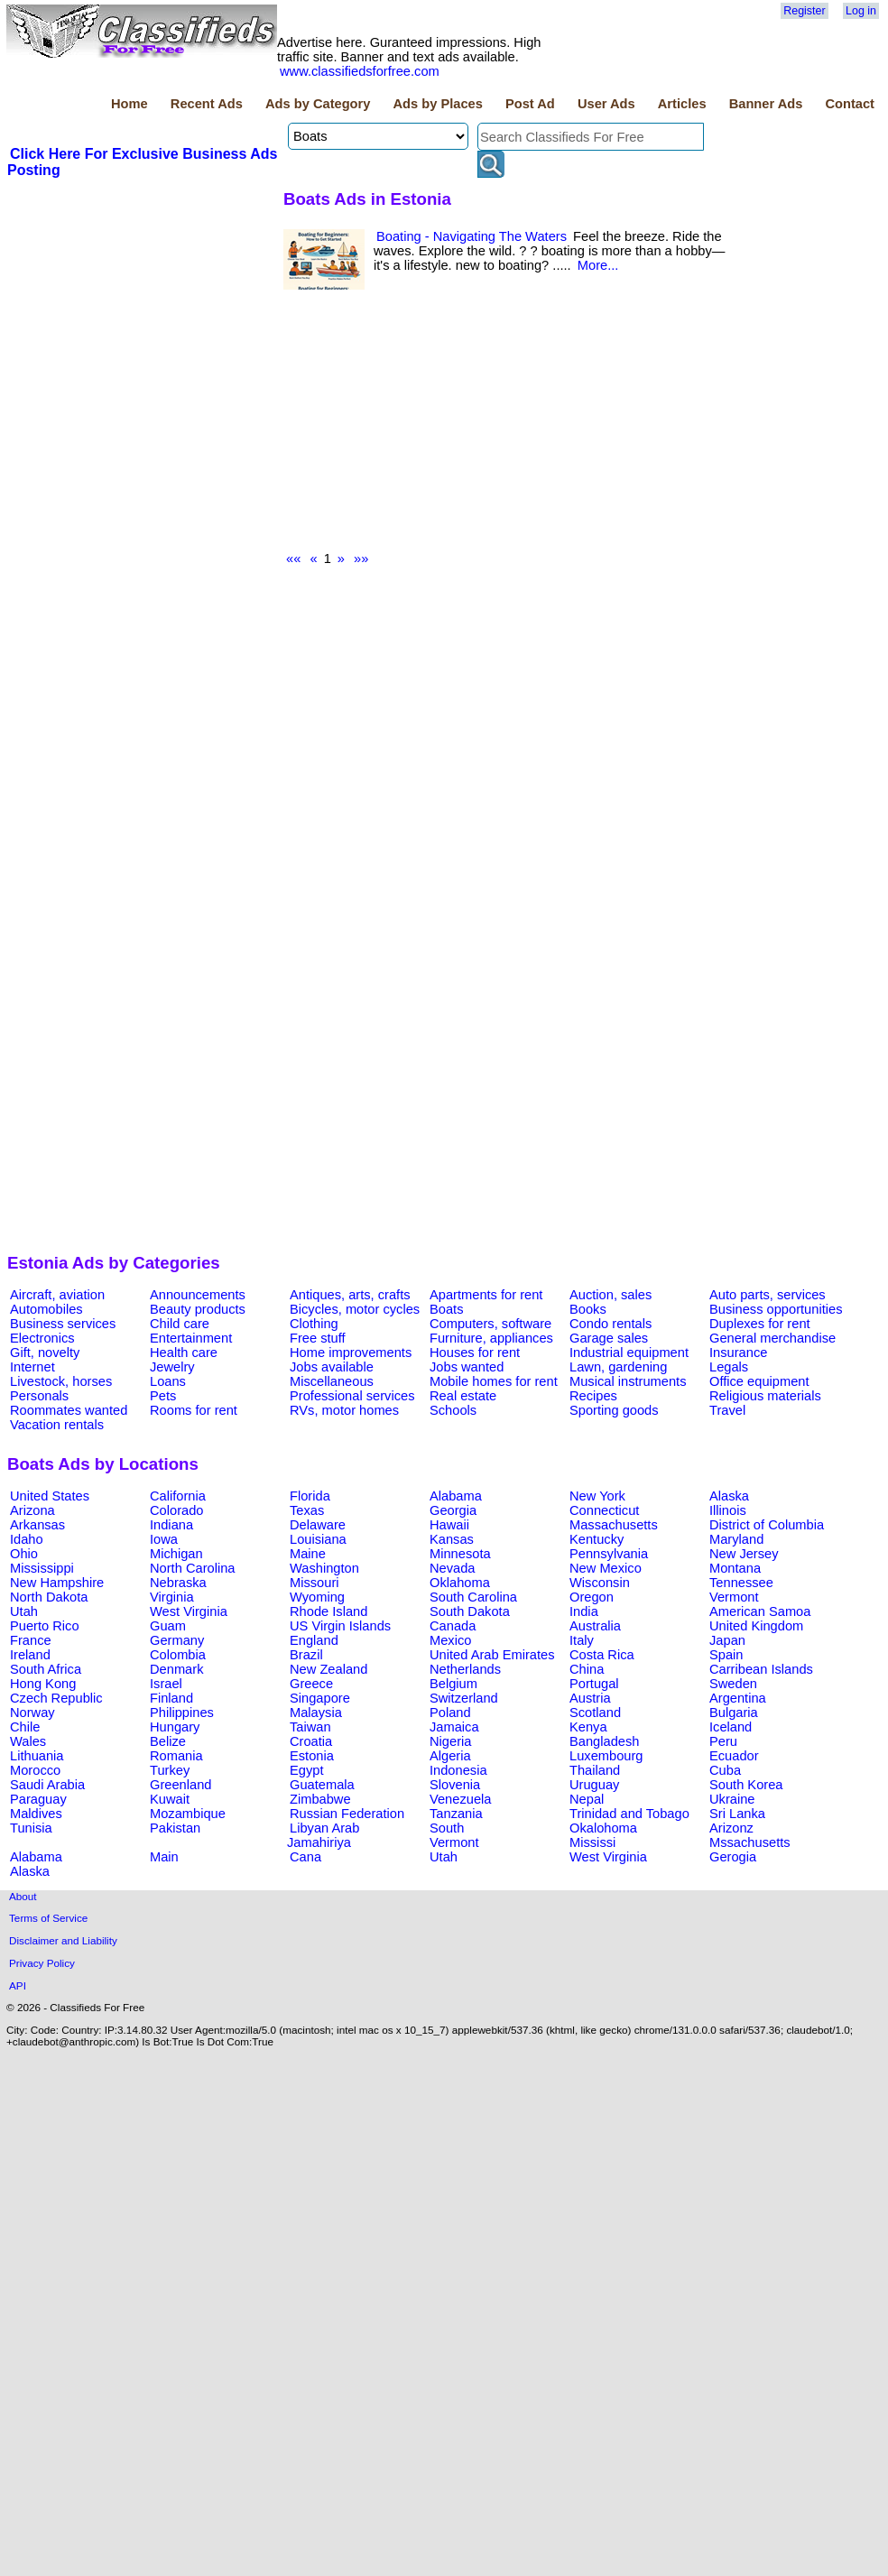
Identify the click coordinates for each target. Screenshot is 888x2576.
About (23, 1896)
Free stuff (318, 1338)
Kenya (588, 1727)
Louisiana (318, 1539)
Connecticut (604, 1510)
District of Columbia (766, 1525)
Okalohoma (603, 1828)
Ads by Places (438, 104)
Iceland (730, 1727)
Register (804, 11)
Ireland (30, 1655)
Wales (28, 1741)
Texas (307, 1510)
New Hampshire (57, 1582)
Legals (728, 1367)
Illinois (727, 1510)
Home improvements (351, 1352)
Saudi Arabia (47, 1784)
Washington (324, 1568)
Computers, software (490, 1323)
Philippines (182, 1712)
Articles (682, 104)
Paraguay (38, 1799)
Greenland (180, 1784)
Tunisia (31, 1828)
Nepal (586, 1799)
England (314, 1640)
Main (164, 1857)
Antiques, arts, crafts (350, 1295)
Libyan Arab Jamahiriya (323, 1835)
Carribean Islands (761, 1669)
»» (361, 558)
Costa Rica (601, 1655)
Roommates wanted (68, 1410)
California (178, 1496)
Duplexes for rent (759, 1323)
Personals (39, 1396)
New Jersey (744, 1554)
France (30, 1640)
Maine (308, 1554)
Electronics (42, 1338)
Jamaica (454, 1727)
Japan (727, 1640)
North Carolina (193, 1568)
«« (293, 558)
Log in (861, 11)
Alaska (729, 1496)
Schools (453, 1410)
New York (597, 1496)
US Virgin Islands (340, 1626)
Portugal (594, 1683)
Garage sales (608, 1338)
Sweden (733, 1683)
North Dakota (49, 1597)
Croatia (311, 1741)
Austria (590, 1698)
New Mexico (605, 1568)
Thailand (594, 1770)
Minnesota (460, 1554)
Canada (453, 1626)
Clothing (314, 1323)
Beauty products (197, 1309)
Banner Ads (766, 104)
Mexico (450, 1640)
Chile (25, 1727)
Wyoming (317, 1597)
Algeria (450, 1756)
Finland (171, 1698)
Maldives (36, 1813)
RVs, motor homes (344, 1410)
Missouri (314, 1582)
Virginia (172, 1597)
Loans (168, 1381)
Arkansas (37, 1525)
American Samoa (759, 1611)
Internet (32, 1367)
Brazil (306, 1655)
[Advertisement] (142, 315)
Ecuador (734, 1756)
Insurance (738, 1352)
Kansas (452, 1539)
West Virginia (188, 1611)
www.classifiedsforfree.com (359, 71)
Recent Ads (207, 104)
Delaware (318, 1525)
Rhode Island (328, 1611)
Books (587, 1309)
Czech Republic (56, 1698)
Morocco (35, 1770)
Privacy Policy (42, 1963)
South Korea (745, 1784)
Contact (849, 104)
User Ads (606, 104)
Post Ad (530, 104)
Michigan (176, 1554)
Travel (727, 1410)
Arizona (32, 1510)
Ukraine (732, 1799)
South (447, 1828)
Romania (176, 1756)
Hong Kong (43, 1683)
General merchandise (772, 1338)
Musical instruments (628, 1381)
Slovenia (455, 1784)
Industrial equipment (629, 1352)
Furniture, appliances (491, 1338)
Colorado (176, 1510)
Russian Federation (347, 1813)
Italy (581, 1640)
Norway (32, 1712)
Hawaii (449, 1525)
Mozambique (188, 1813)
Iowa (164, 1539)
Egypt (306, 1770)
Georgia (453, 1510)
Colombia (178, 1655)
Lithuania (37, 1756)
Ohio (24, 1554)
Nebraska (178, 1582)
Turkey (170, 1770)
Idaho (26, 1539)
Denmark (176, 1669)
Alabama (456, 1496)
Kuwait (170, 1799)
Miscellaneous (332, 1381)
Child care (179, 1323)
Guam (168, 1626)
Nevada (453, 1568)
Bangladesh (604, 1741)
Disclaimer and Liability (63, 1940)
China (586, 1669)
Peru (723, 1741)
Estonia (312, 1756)
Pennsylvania (608, 1554)
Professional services (352, 1396)
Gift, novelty (44, 1352)
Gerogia (732, 1857)
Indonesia (458, 1770)
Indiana (171, 1525)
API (17, 1985)
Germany (177, 1640)
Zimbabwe (320, 1799)
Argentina (737, 1698)
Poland (450, 1712)
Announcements (197, 1295)
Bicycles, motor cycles (355, 1309)
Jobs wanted (467, 1367)
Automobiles (46, 1309)
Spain (726, 1655)
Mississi (592, 1842)
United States (49, 1496)
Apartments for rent (486, 1295)
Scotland (595, 1712)
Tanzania (456, 1813)
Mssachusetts (750, 1842)
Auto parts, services (767, 1295)
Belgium (453, 1683)
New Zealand (328, 1669)
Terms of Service (48, 1918)
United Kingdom (756, 1626)
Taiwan (310, 1727)
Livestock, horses (61, 1381)
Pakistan (175, 1828)
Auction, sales (610, 1295)
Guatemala (322, 1784)
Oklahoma (460, 1582)
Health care (183, 1352)
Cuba (725, 1770)
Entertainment (191, 1338)
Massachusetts (613, 1525)
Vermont (734, 1597)
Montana (735, 1568)
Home (129, 104)
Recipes (593, 1396)
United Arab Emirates (492, 1655)
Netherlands (465, 1669)
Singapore (320, 1698)
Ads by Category (317, 104)
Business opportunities (775, 1309)
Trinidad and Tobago (629, 1813)
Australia (595, 1626)
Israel (166, 1683)
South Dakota (470, 1611)
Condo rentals (610, 1323)
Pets (163, 1396)
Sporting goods (614, 1410)
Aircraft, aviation (57, 1295)
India (583, 1611)
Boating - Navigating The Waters (471, 236)
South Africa (45, 1669)
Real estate (463, 1396)
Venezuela (460, 1799)
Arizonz (731, 1828)
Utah (24, 1611)
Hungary (174, 1727)
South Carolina (473, 1597)
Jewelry (172, 1367)
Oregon (591, 1597)
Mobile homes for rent (494, 1381)
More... (598, 265)
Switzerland (464, 1698)
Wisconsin (599, 1582)
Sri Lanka (737, 1813)
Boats (446, 1309)
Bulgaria (733, 1712)
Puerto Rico (44, 1626)
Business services (63, 1323)
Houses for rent (475, 1352)
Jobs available (332, 1367)
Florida (310, 1496)
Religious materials (765, 1396)
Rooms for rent (193, 1410)
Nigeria (450, 1741)
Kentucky (596, 1539)
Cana (305, 1857)
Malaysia (316, 1712)
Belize (168, 1741)
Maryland (736, 1539)
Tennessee (741, 1582)
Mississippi (42, 1568)
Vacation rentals (57, 1424)
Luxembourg (606, 1756)
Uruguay (594, 1784)
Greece (311, 1683)
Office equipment (759, 1381)
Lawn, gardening (618, 1367)
